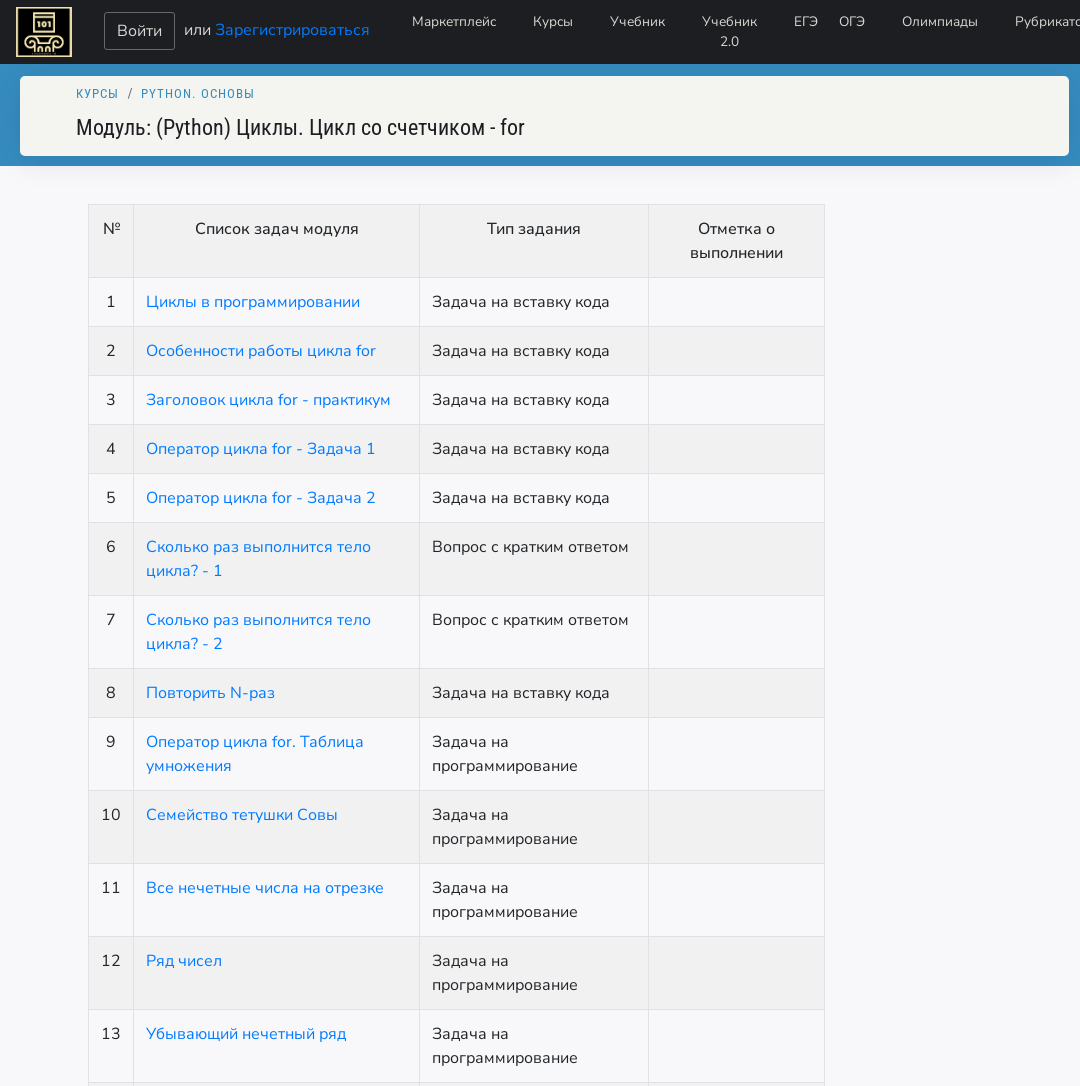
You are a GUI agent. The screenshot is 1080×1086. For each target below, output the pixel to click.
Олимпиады (940, 21)
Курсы (553, 21)
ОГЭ (852, 21)
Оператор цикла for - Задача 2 (261, 498)
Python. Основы (198, 93)
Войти (139, 31)
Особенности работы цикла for (261, 351)
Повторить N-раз (210, 693)
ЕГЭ (806, 21)
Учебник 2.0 (729, 31)
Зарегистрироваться (292, 29)
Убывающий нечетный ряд (246, 1034)
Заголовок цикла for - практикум (268, 400)
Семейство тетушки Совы (242, 815)
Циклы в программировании (253, 302)
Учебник (637, 21)
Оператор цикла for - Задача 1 (261, 449)
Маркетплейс (454, 21)
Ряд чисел (184, 961)
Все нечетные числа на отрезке (265, 888)
